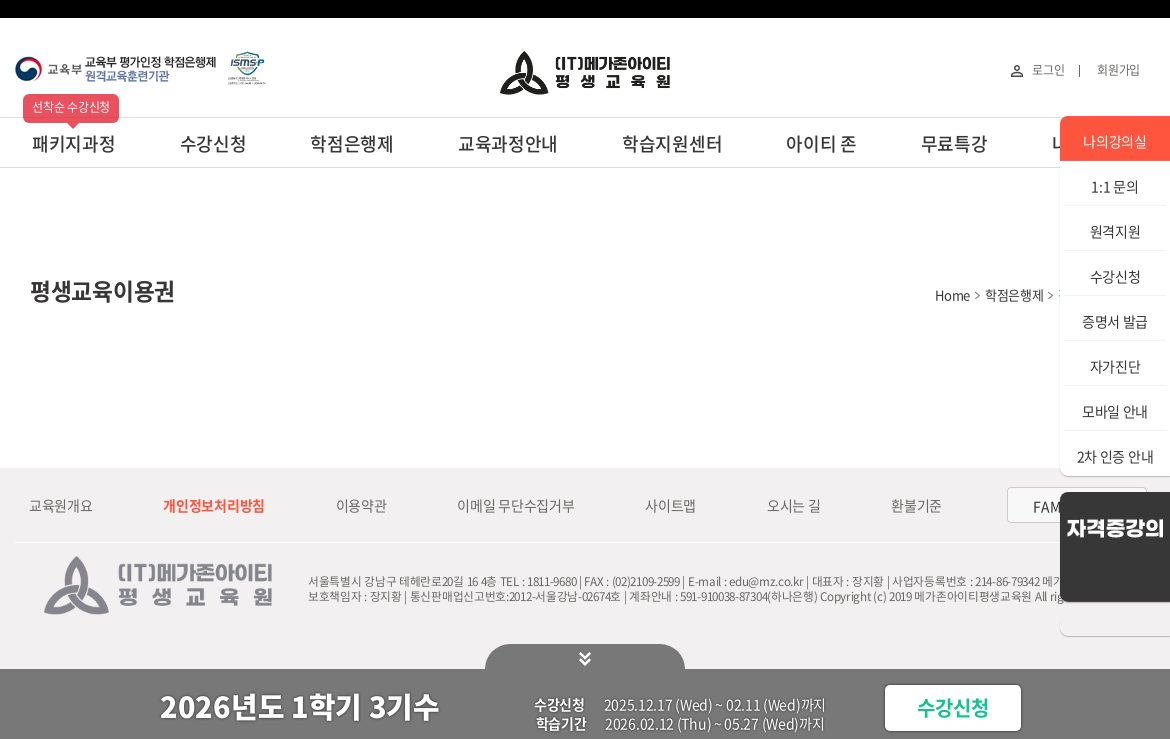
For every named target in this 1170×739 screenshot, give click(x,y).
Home (952, 294)
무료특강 (954, 143)
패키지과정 (74, 143)
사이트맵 (670, 505)
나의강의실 (1115, 141)
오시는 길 (794, 505)
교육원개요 (61, 505)
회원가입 (1118, 70)
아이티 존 (821, 143)
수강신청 (213, 143)
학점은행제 (352, 143)
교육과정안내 (508, 143)
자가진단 (1115, 366)
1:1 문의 (1114, 186)
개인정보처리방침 (214, 505)
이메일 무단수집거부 (515, 505)
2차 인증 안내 (1115, 456)
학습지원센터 (672, 143)
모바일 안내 (1115, 411)
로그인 (1048, 70)
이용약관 (361, 505)
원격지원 (1115, 231)
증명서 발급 (1115, 321)
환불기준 (916, 505)
